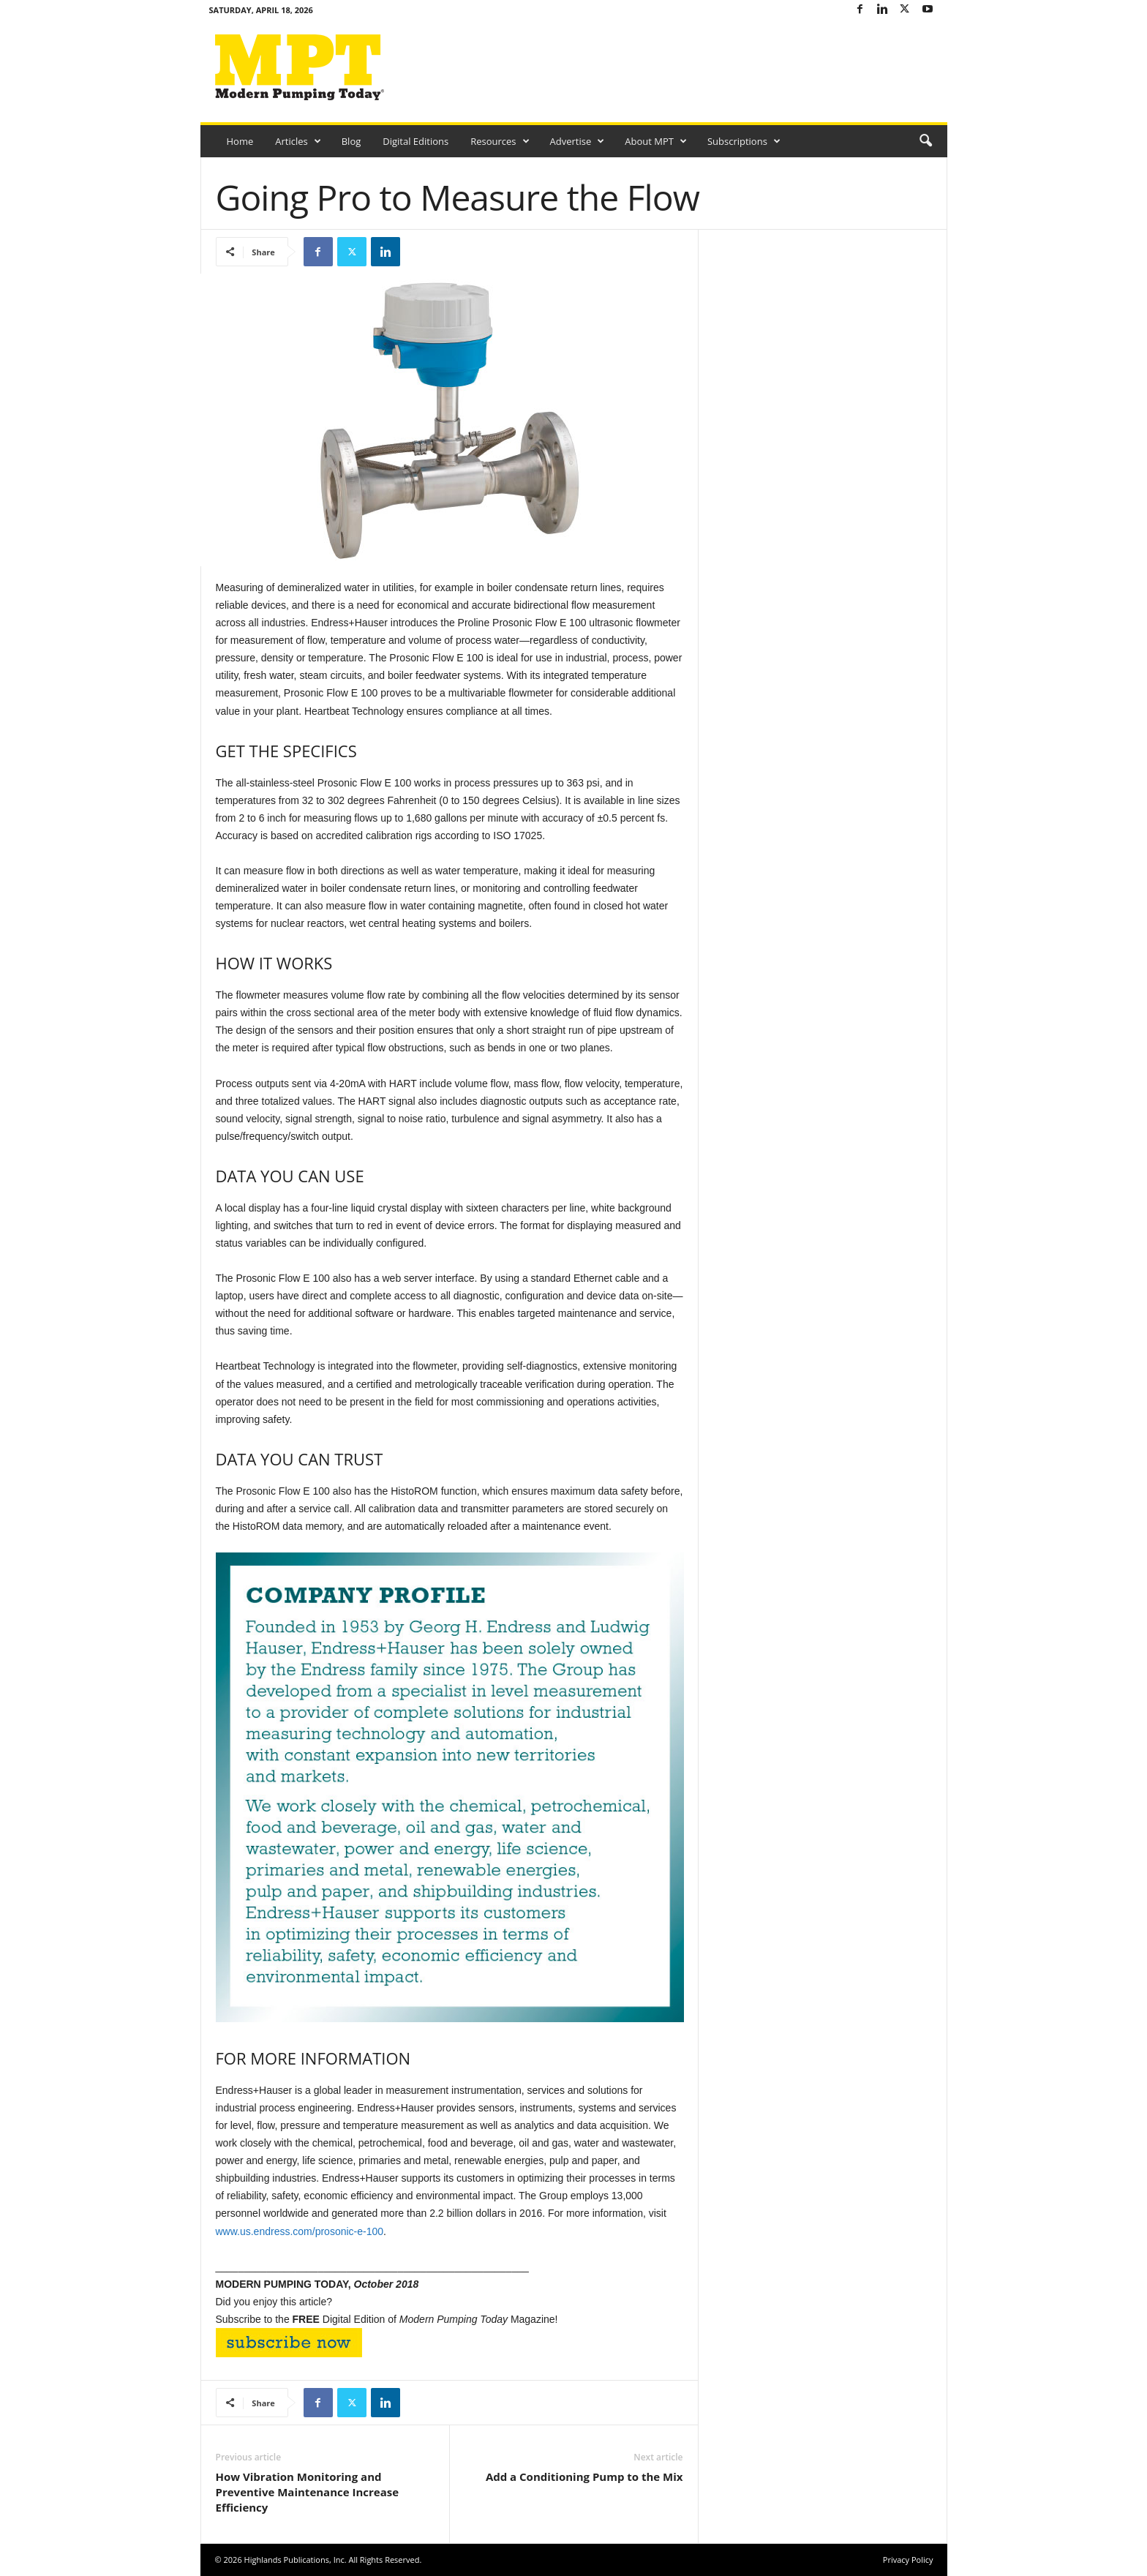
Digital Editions (415, 141)
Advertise (577, 141)
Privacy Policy (908, 2559)
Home (240, 141)
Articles (297, 141)
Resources (499, 141)
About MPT (656, 141)
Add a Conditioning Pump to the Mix (584, 2476)
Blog (351, 141)
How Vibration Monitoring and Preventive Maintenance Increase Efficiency (307, 2492)
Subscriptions (744, 141)
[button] (925, 141)
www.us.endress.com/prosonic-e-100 (300, 2231)
